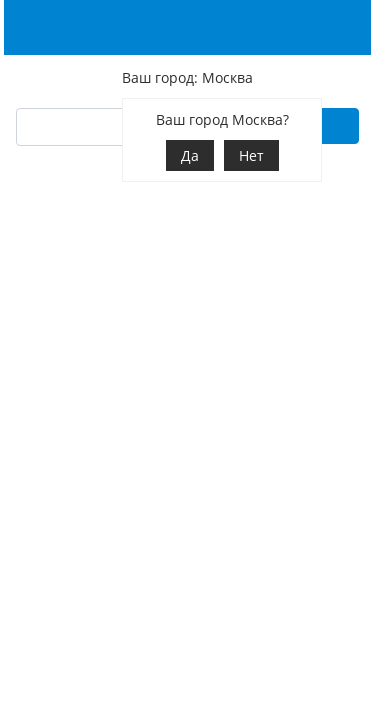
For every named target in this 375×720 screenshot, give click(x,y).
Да (190, 155)
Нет (251, 155)
